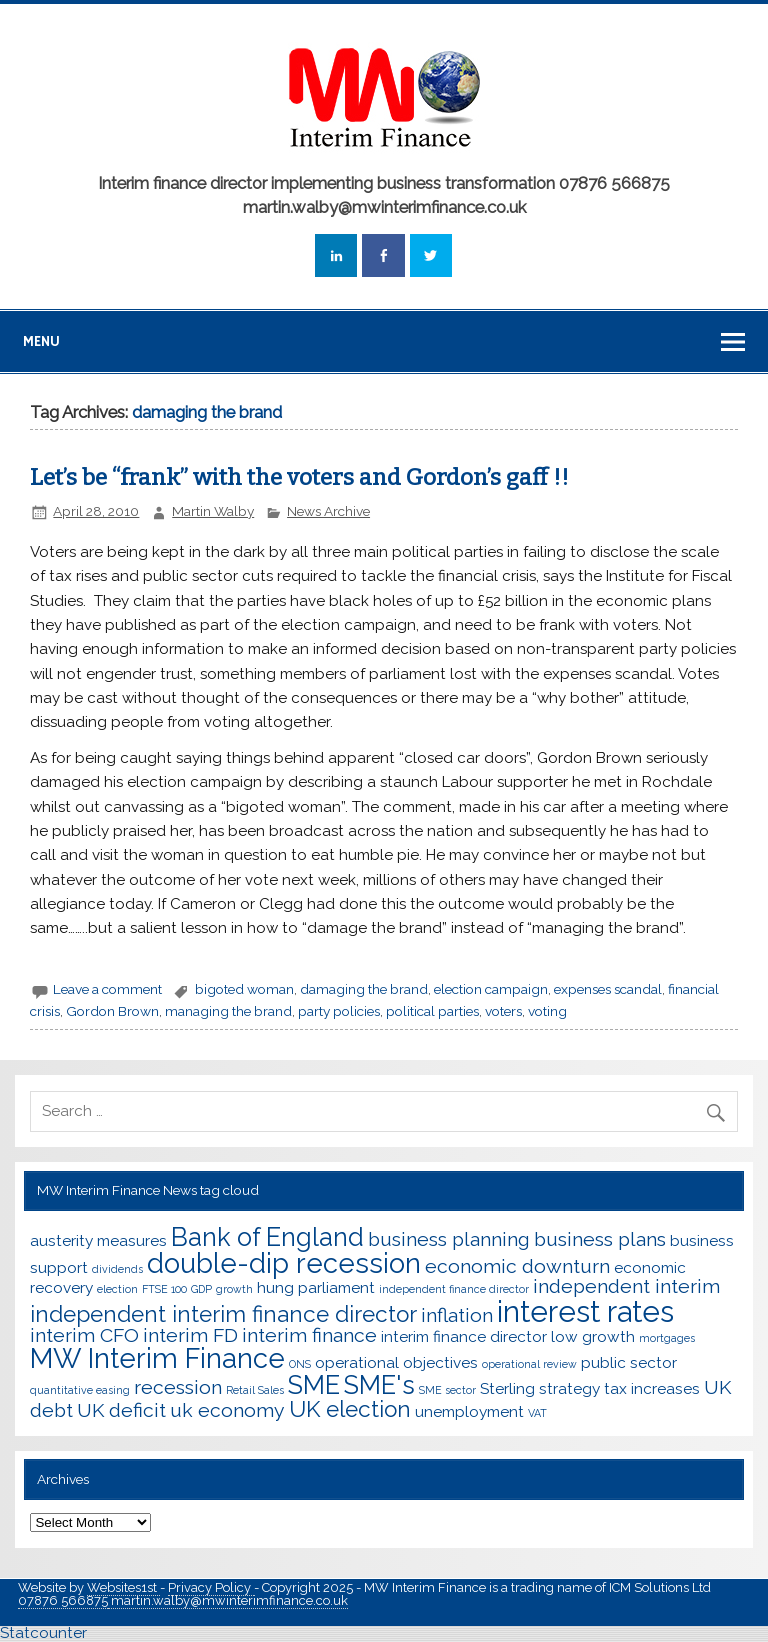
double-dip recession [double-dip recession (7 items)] (284, 1263)
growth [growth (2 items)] (234, 1289)
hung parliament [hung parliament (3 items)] (316, 1287)
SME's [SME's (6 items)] (379, 1385)
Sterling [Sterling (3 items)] (507, 1388)
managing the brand (228, 1011)
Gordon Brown (112, 1011)
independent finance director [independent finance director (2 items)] (454, 1289)
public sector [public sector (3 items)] (629, 1362)
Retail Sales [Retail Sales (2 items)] (255, 1390)
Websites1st (123, 1587)
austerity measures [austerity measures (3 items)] (98, 1240)
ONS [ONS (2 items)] (300, 1364)
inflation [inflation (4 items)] (457, 1315)
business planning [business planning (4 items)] (449, 1239)
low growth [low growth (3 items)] (593, 1336)
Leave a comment (107, 989)
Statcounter (43, 1633)
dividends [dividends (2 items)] (117, 1269)
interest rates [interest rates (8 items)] (585, 1311)
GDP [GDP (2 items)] (201, 1289)
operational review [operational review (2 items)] (529, 1364)
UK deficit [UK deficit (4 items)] (121, 1410)
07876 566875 (63, 1600)
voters (503, 1011)
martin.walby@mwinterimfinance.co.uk (228, 1600)
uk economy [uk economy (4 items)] (227, 1410)
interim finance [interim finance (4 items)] (309, 1335)
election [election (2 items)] (117, 1289)
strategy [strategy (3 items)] (569, 1388)
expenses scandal (608, 989)
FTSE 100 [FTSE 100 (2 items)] (164, 1289)
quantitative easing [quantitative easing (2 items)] (80, 1390)
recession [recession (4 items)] (178, 1387)
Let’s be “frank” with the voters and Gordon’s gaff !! (299, 477)
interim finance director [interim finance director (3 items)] (464, 1336)
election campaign (491, 989)
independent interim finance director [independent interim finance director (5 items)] (223, 1314)
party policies (339, 1011)
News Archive (328, 511)
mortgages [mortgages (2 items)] (667, 1338)
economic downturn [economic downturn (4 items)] (517, 1266)
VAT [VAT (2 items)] (537, 1413)
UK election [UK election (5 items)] (350, 1409)
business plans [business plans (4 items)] (600, 1239)
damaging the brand (364, 989)
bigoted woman (244, 989)
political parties (432, 1011)
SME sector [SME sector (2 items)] (447, 1390)
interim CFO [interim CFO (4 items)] (84, 1335)
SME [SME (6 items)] (314, 1385)
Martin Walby (213, 511)
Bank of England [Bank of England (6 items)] (267, 1237)
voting (547, 1011)
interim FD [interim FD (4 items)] (190, 1335)
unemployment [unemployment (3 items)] (469, 1411)
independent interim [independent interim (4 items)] (626, 1286)
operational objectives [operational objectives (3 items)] (396, 1362)
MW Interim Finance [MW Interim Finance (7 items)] (157, 1358)
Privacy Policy (211, 1587)
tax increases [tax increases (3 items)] (652, 1388)
